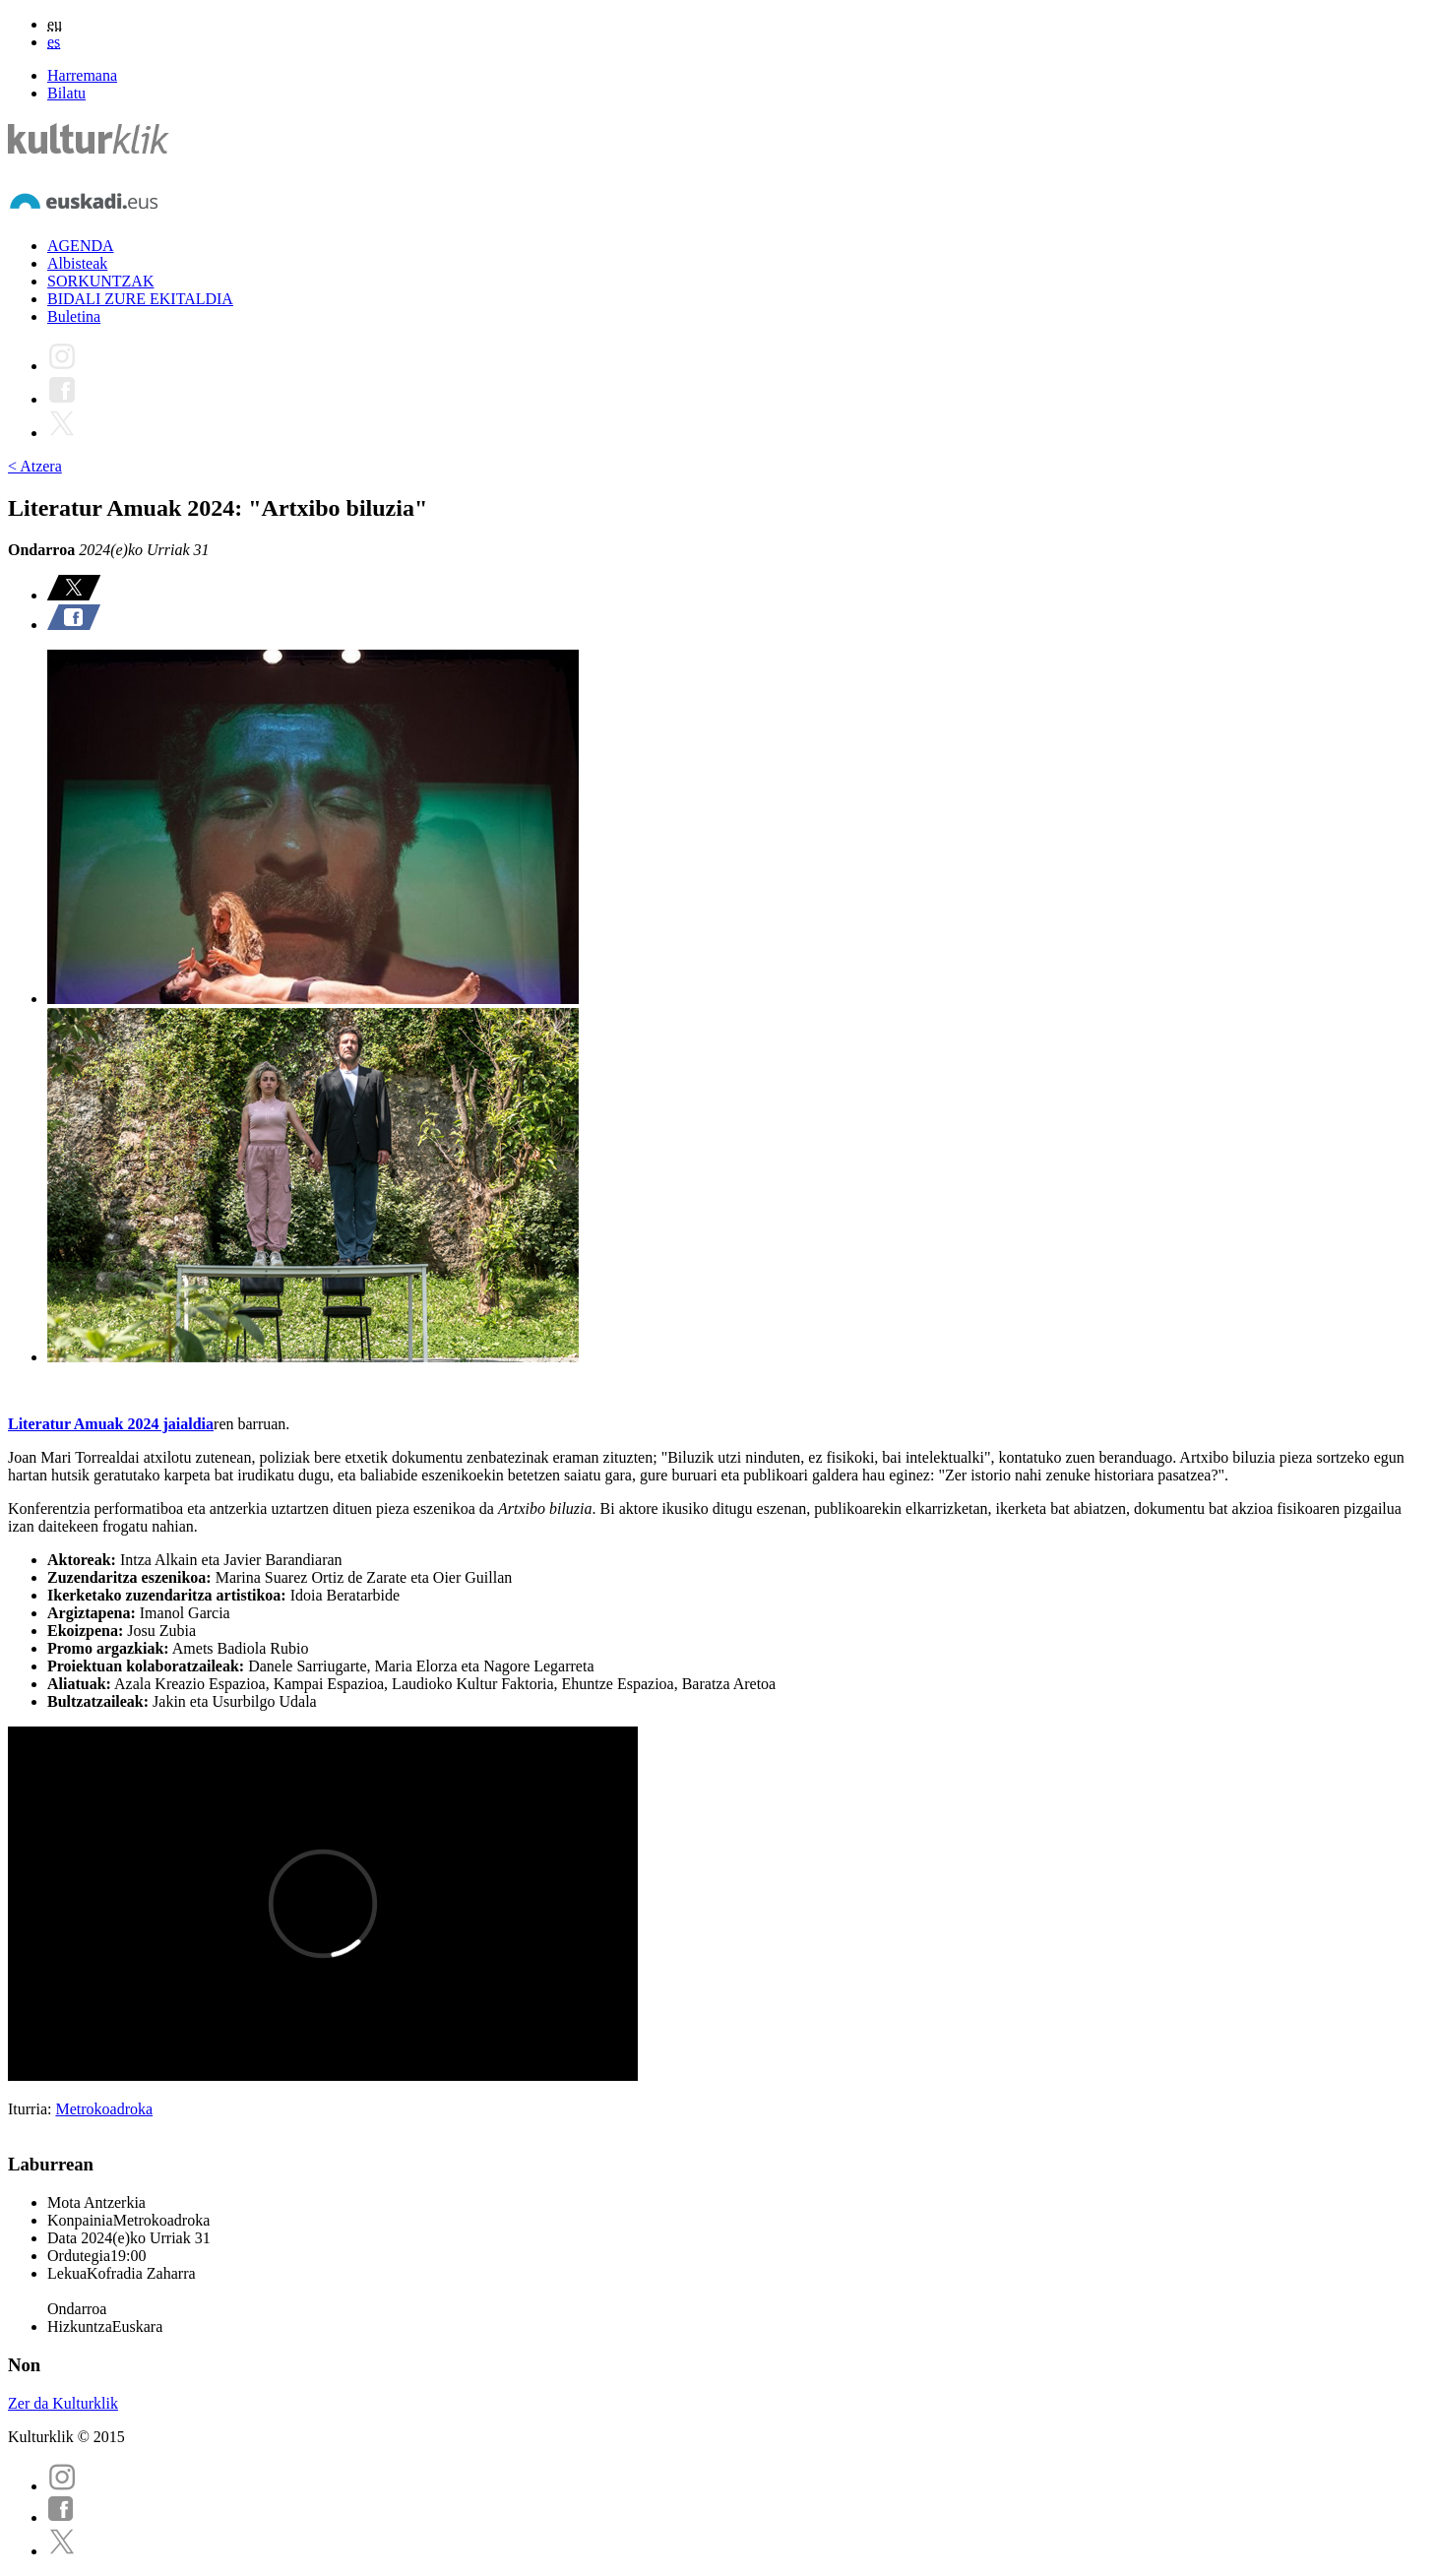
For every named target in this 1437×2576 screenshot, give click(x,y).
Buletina (73, 316)
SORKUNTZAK (100, 281)
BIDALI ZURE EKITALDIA (140, 298)
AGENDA (80, 245)
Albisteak (77, 263)
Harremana (82, 75)
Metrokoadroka (104, 2109)
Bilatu (66, 93)
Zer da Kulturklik (63, 2403)
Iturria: (31, 2109)
